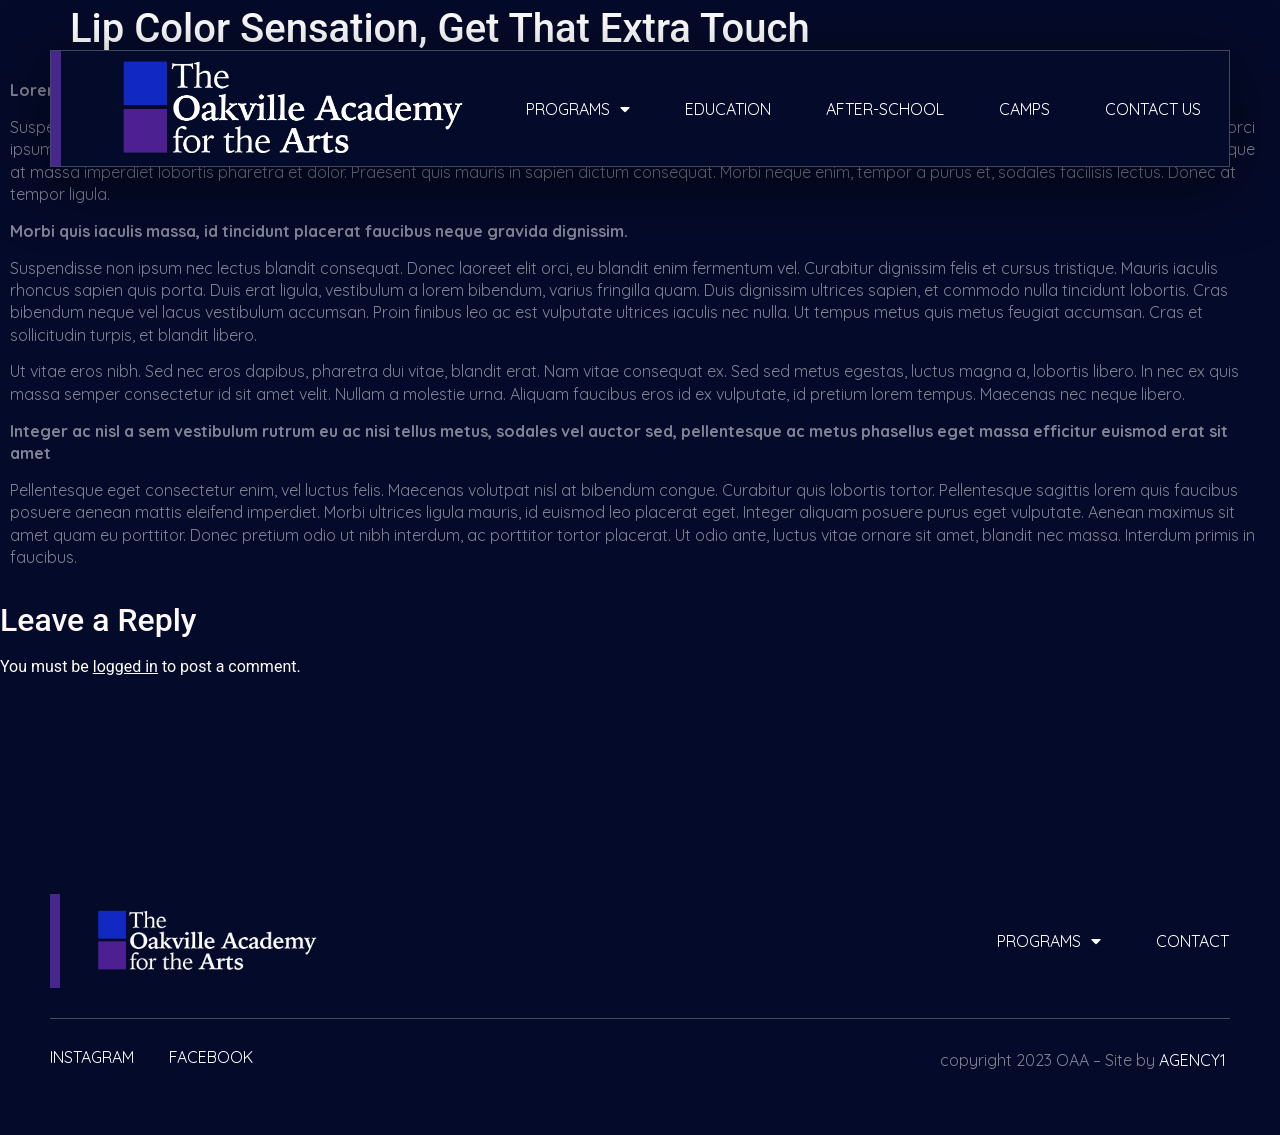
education (728, 109)
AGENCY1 (1192, 1060)
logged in (125, 666)
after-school (885, 109)
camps (1024, 109)
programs (578, 109)
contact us (1153, 109)
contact (1192, 941)
